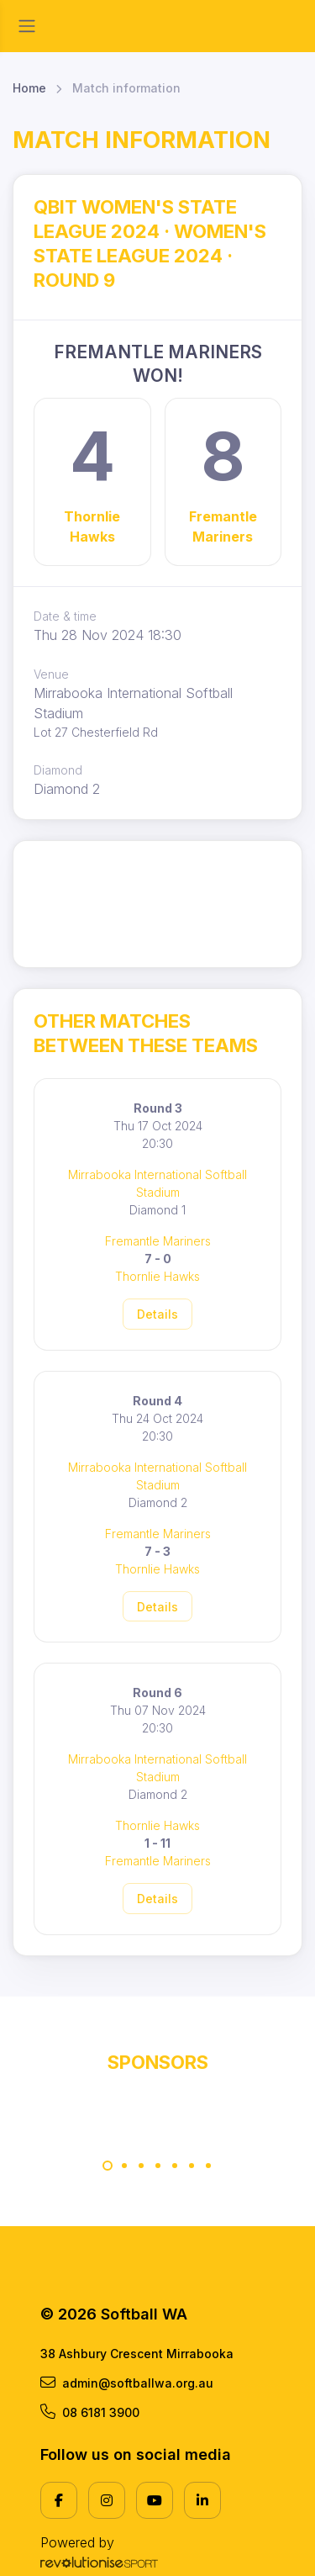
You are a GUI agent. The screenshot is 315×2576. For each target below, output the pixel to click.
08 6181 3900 (89, 2412)
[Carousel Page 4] (158, 2166)
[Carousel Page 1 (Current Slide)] (107, 2166)
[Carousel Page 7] (208, 2166)
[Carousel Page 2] (124, 2166)
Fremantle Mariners (223, 526)
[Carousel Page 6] (191, 2166)
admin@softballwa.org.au (126, 2382)
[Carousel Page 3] (141, 2166)
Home (29, 88)
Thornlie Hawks (92, 526)
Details (157, 1314)
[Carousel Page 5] (175, 2166)
